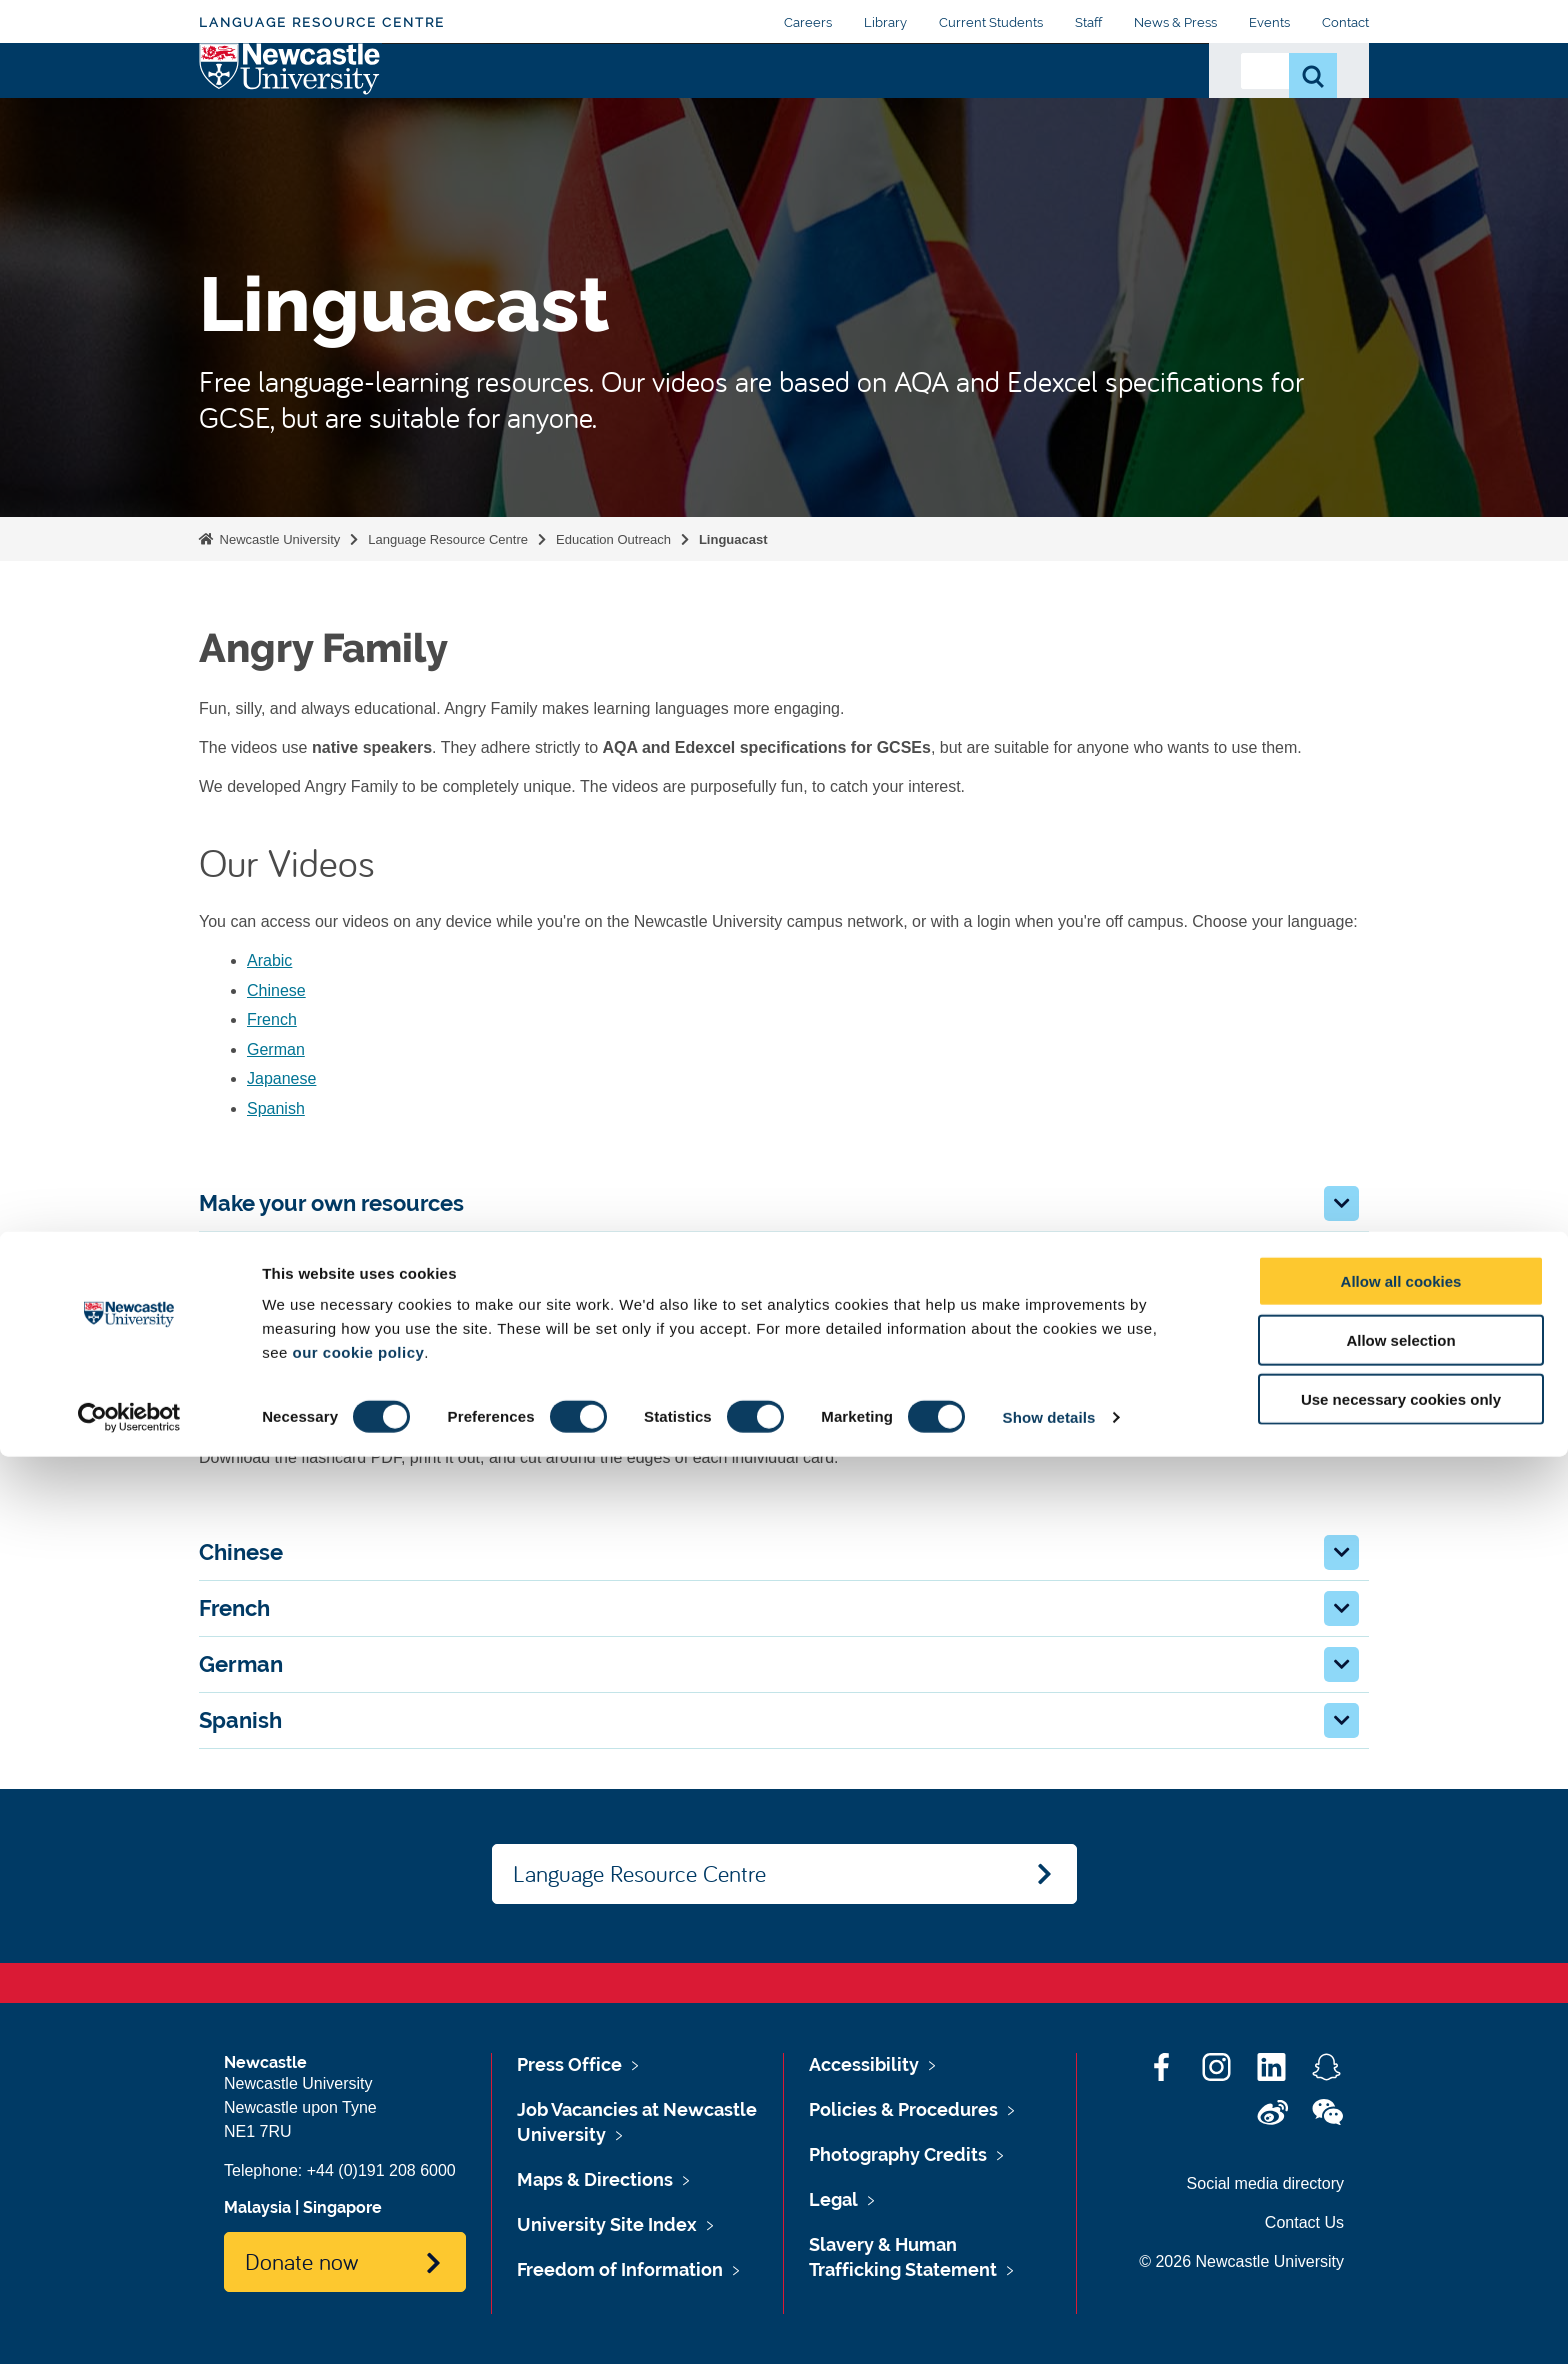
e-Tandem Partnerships (877, 109)
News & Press (1175, 22)
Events (1269, 22)
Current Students (991, 22)
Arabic (269, 960)
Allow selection (1400, 2247)
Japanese (281, 1078)
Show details (1049, 2324)
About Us (427, 109)
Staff (1088, 22)
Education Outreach (702, 109)
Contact (1345, 22)
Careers (808, 22)
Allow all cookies (1401, 2188)
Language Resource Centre (322, 22)
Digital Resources (546, 109)
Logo (290, 104)
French (272, 1019)
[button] (1341, 1203)
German (276, 1049)
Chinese (276, 990)
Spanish (276, 1108)
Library (885, 22)
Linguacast (733, 539)
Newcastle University (278, 539)
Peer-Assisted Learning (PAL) (1081, 109)
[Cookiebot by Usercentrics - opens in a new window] (129, 2325)
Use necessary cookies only (1401, 2306)
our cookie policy (358, 2259)
